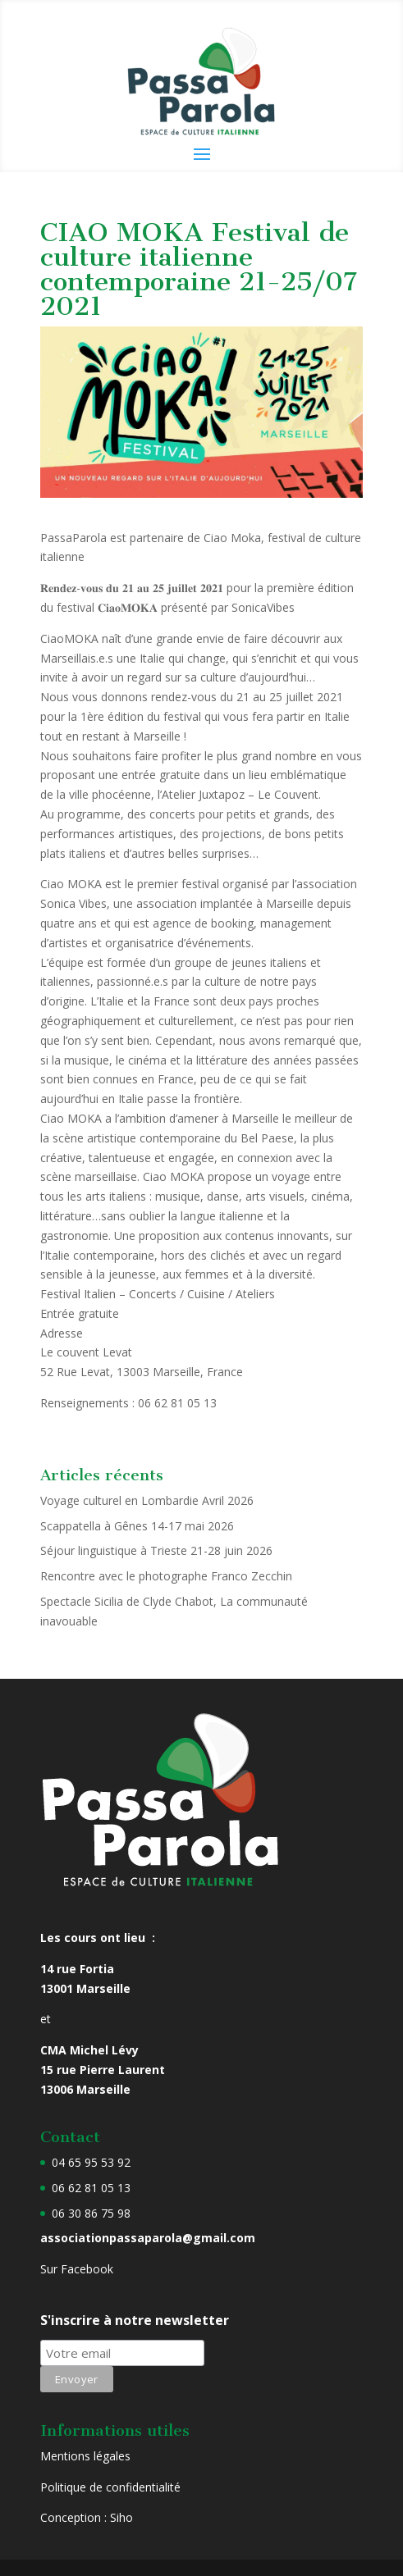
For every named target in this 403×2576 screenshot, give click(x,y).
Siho (121, 2517)
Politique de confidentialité (110, 2487)
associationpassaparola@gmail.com (147, 2237)
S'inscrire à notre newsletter (134, 2320)
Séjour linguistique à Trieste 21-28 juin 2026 (156, 1550)
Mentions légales (85, 2456)
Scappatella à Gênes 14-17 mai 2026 (137, 1526)
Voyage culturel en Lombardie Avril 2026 (147, 1500)
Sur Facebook (76, 2269)
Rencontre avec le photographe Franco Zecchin (166, 1576)
